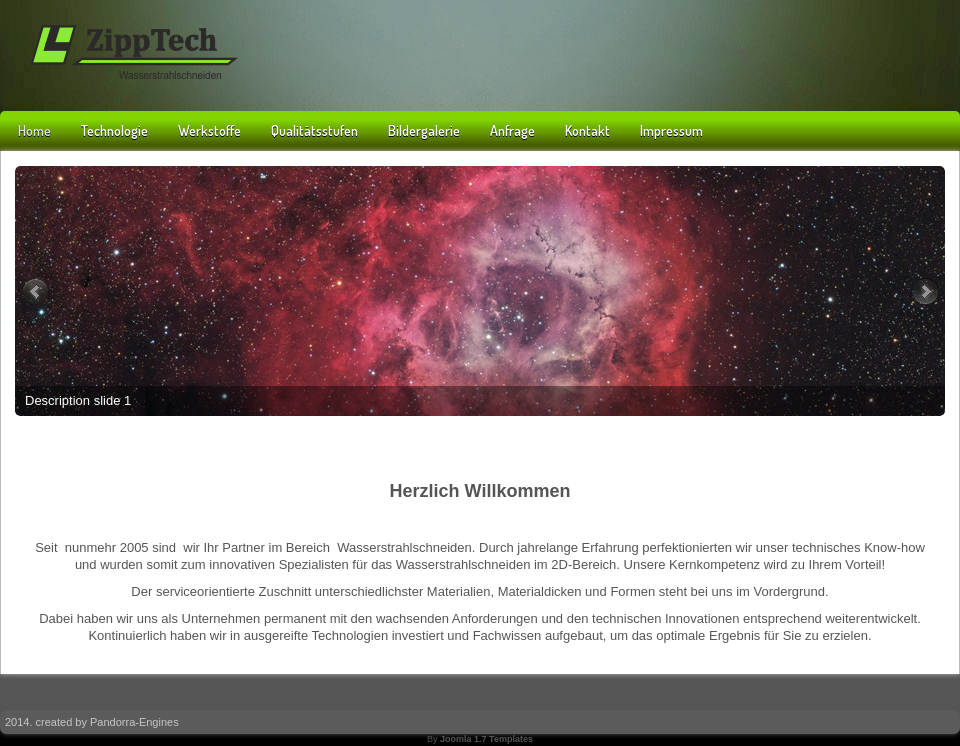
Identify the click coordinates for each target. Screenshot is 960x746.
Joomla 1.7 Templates (486, 739)
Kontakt (587, 130)
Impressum (671, 130)
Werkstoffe (209, 130)
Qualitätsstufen (314, 130)
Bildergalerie (424, 130)
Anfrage (512, 130)
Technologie (114, 130)
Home (34, 130)
